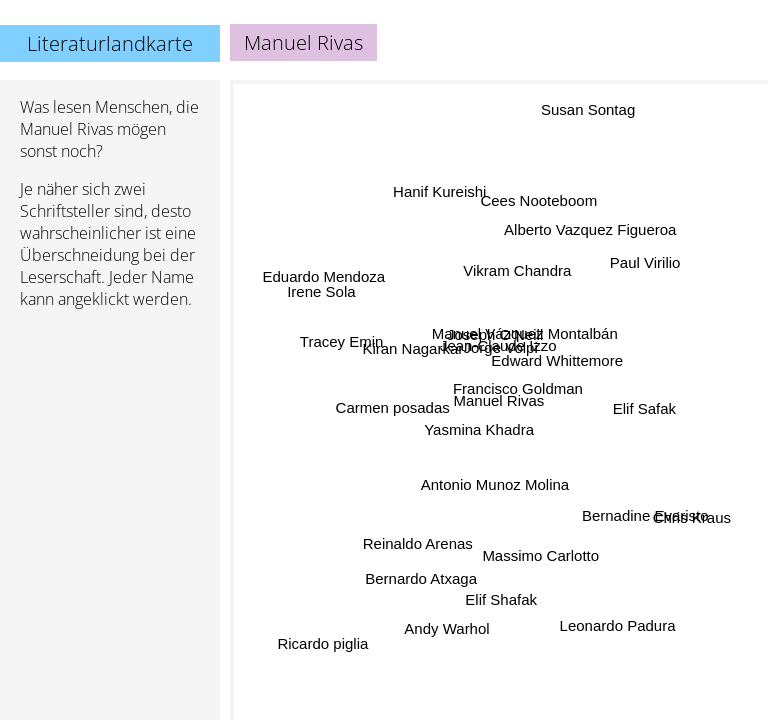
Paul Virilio (645, 263)
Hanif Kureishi (439, 193)
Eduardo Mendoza (324, 276)
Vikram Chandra (517, 270)
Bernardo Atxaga (423, 580)
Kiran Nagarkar (413, 347)
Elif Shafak (498, 598)
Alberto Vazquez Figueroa (590, 230)
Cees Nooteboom (538, 199)
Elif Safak (643, 404)
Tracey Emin (342, 338)
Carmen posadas (393, 407)
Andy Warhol (446, 628)
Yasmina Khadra (479, 430)
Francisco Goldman (518, 389)
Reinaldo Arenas (418, 542)
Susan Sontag (587, 111)
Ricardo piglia (322, 642)
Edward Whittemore (557, 361)
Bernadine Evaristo (645, 513)
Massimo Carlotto (540, 556)
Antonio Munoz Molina (495, 485)
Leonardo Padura (617, 626)
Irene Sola (322, 292)
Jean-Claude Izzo (497, 345)
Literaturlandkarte (110, 43)
